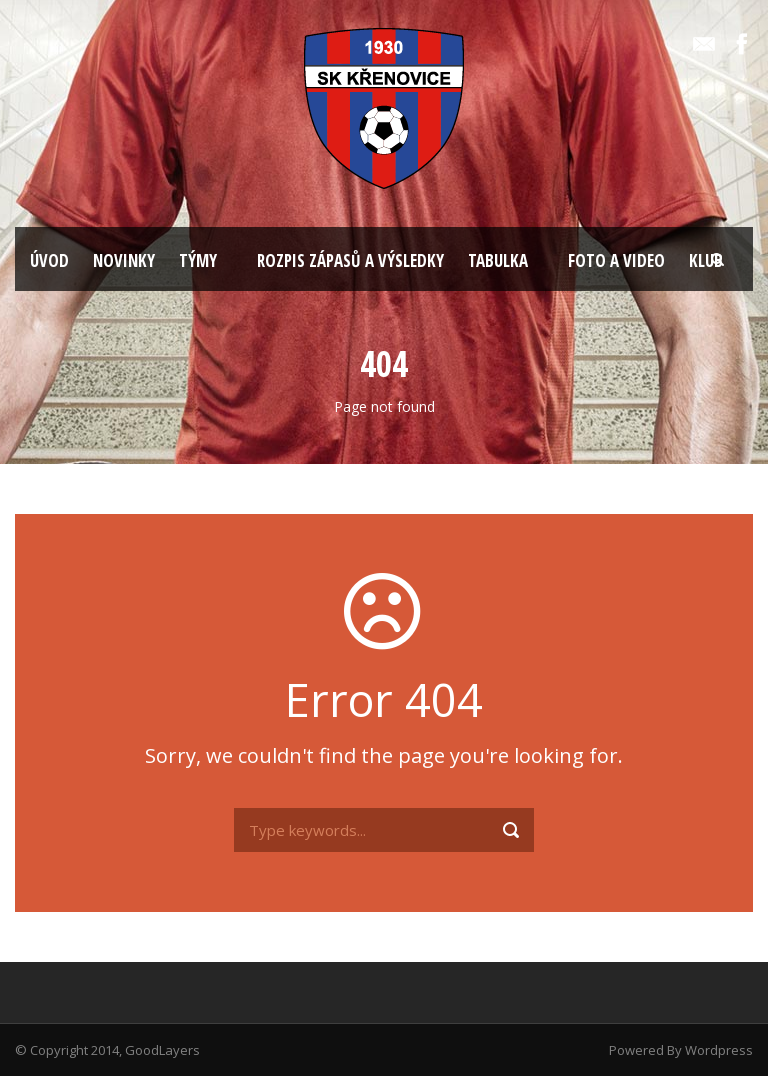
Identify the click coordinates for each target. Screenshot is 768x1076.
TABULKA (498, 260)
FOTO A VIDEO (616, 260)
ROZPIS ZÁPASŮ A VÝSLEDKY (350, 260)
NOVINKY (124, 260)
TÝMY (198, 260)
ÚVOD (49, 260)
